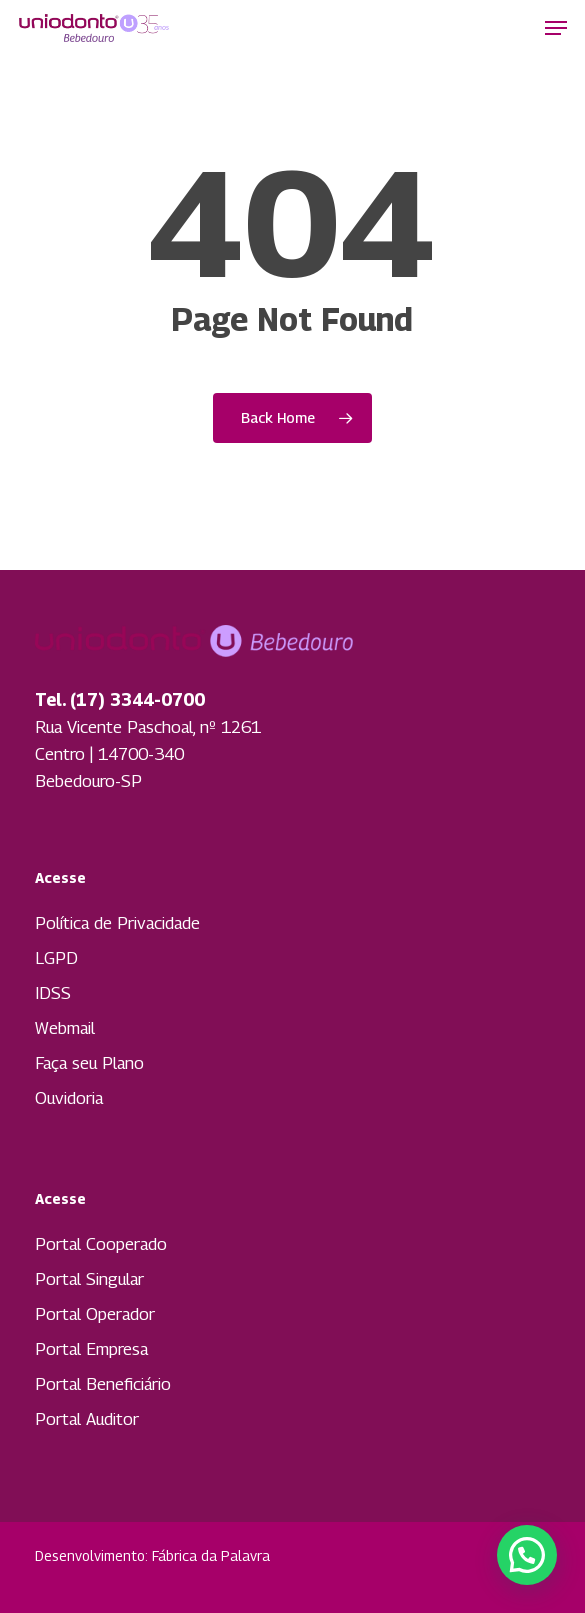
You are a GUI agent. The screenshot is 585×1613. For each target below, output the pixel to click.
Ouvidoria (69, 1098)
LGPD (56, 958)
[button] (556, 28)
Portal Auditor (87, 1419)
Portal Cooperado (101, 1244)
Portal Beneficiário (103, 1384)
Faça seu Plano (89, 1063)
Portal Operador (95, 1314)
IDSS (53, 993)
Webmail (65, 1028)
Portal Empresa (91, 1349)
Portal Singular (89, 1279)
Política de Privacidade (117, 923)
